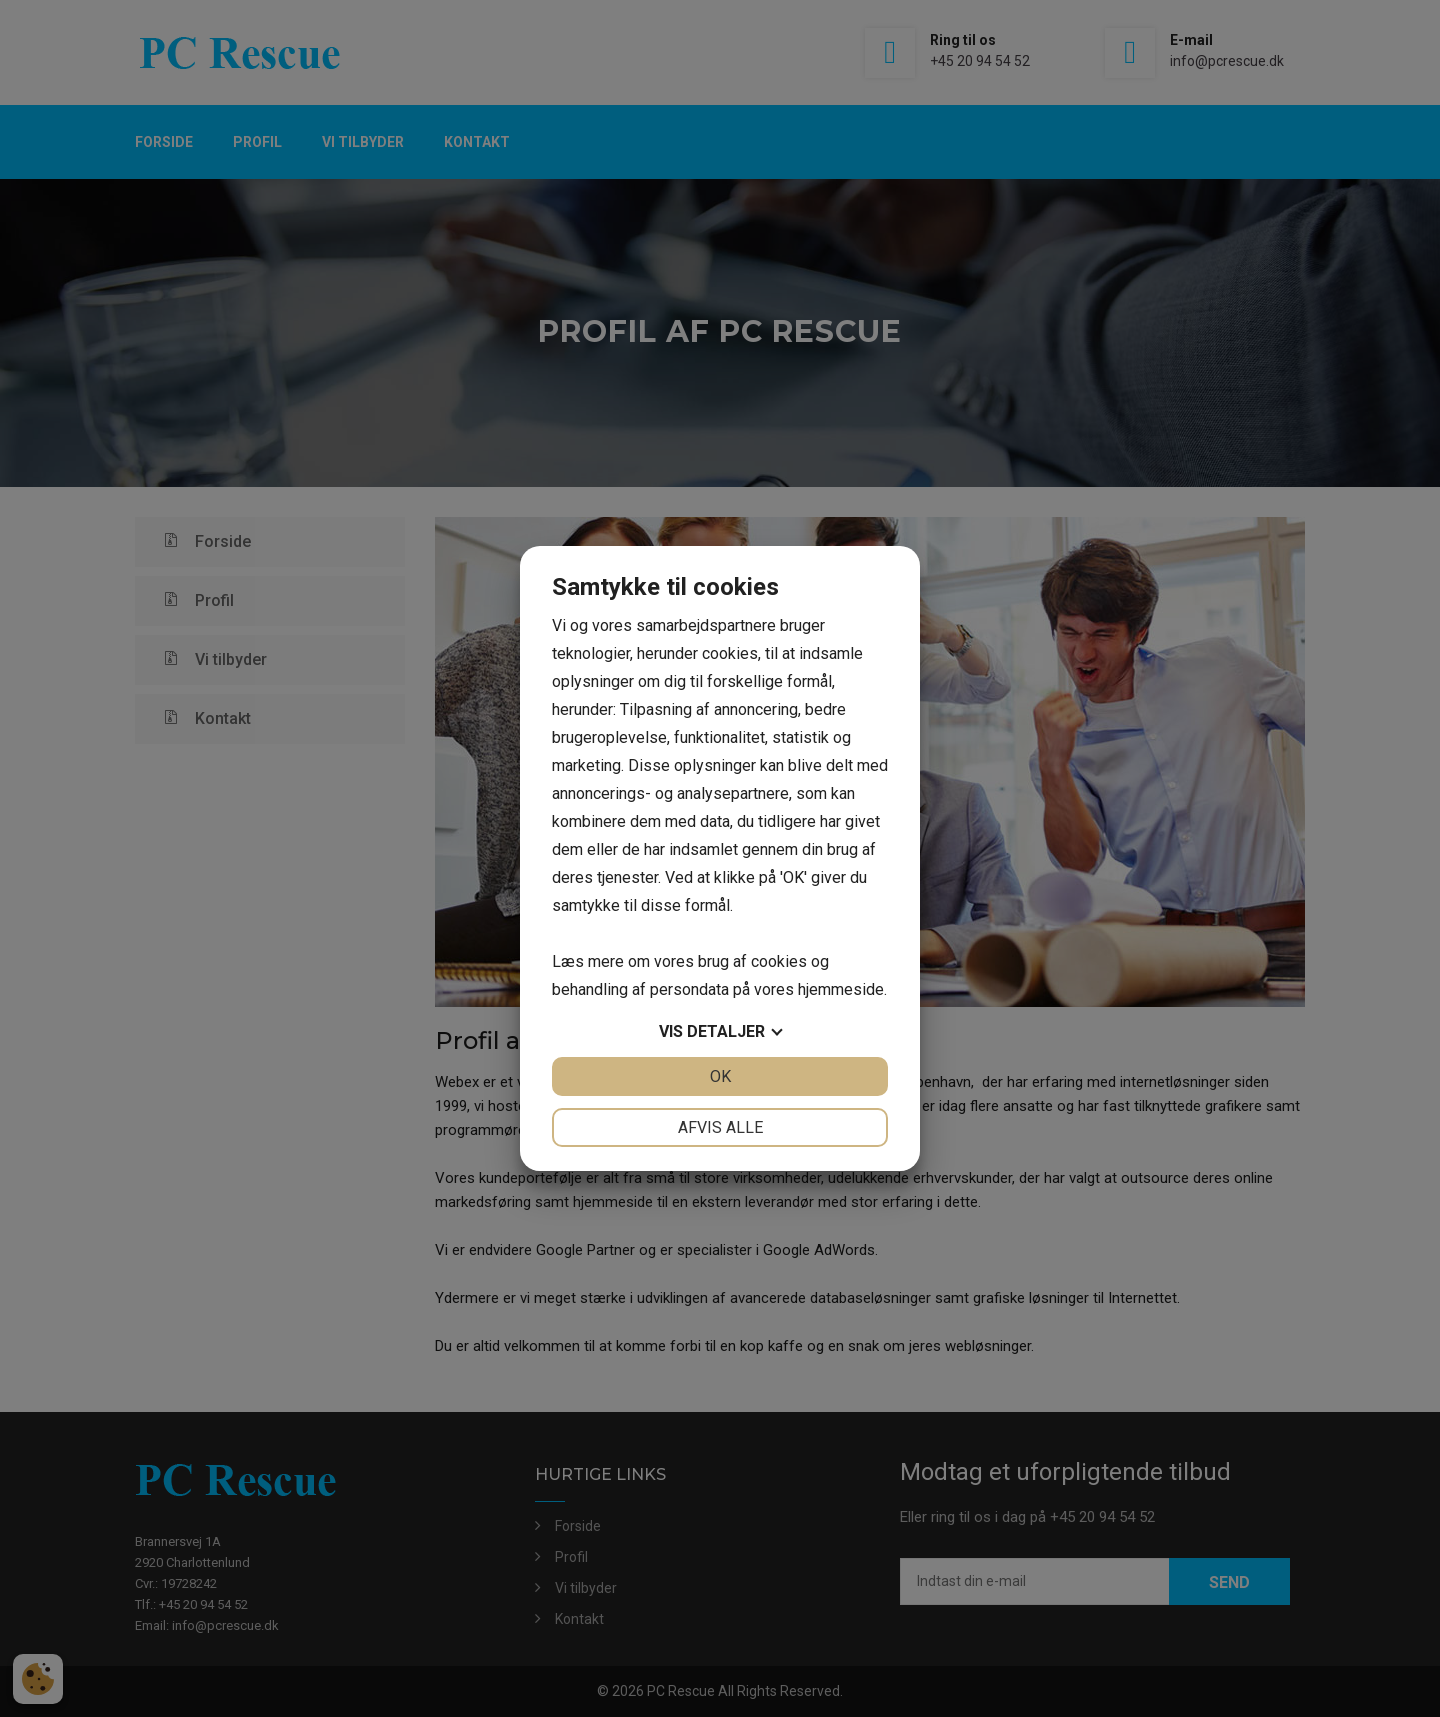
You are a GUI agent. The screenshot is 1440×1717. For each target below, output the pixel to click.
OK (720, 1076)
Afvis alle (720, 1127)
